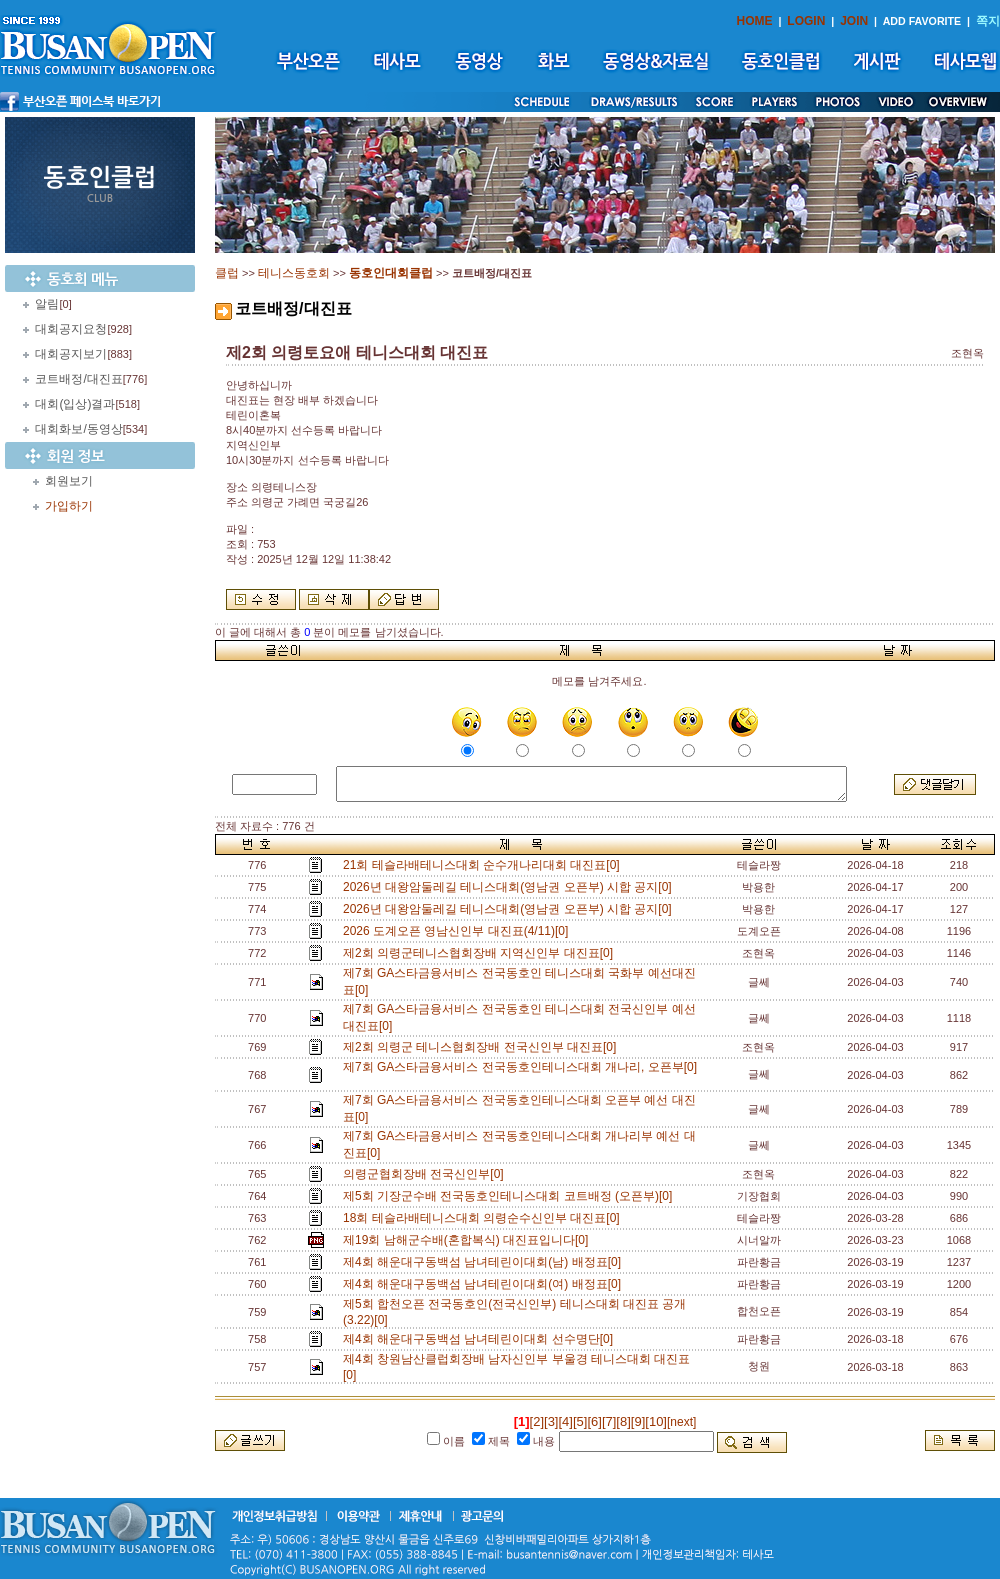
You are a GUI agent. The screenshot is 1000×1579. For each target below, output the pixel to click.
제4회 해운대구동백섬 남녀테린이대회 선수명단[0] (481, 1339)
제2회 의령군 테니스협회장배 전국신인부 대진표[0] (483, 1047)
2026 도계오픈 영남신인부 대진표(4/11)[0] (459, 931)
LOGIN (806, 21)
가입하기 (69, 506)
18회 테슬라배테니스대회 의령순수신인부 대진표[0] (484, 1218)
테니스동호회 (294, 273)
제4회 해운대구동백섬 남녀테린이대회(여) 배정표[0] (485, 1284)
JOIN (854, 21)
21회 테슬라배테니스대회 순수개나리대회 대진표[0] (484, 865)
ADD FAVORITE (922, 21)
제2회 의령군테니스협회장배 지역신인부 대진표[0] (481, 953)
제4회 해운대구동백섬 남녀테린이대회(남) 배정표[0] (485, 1262)
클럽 (227, 273)
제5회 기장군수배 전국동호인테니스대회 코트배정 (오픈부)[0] (511, 1196)
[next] (681, 1422)
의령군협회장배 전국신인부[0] (426, 1174)
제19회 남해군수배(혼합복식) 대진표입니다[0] (469, 1240)
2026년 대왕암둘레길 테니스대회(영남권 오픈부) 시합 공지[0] (510, 887)
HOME (755, 21)
